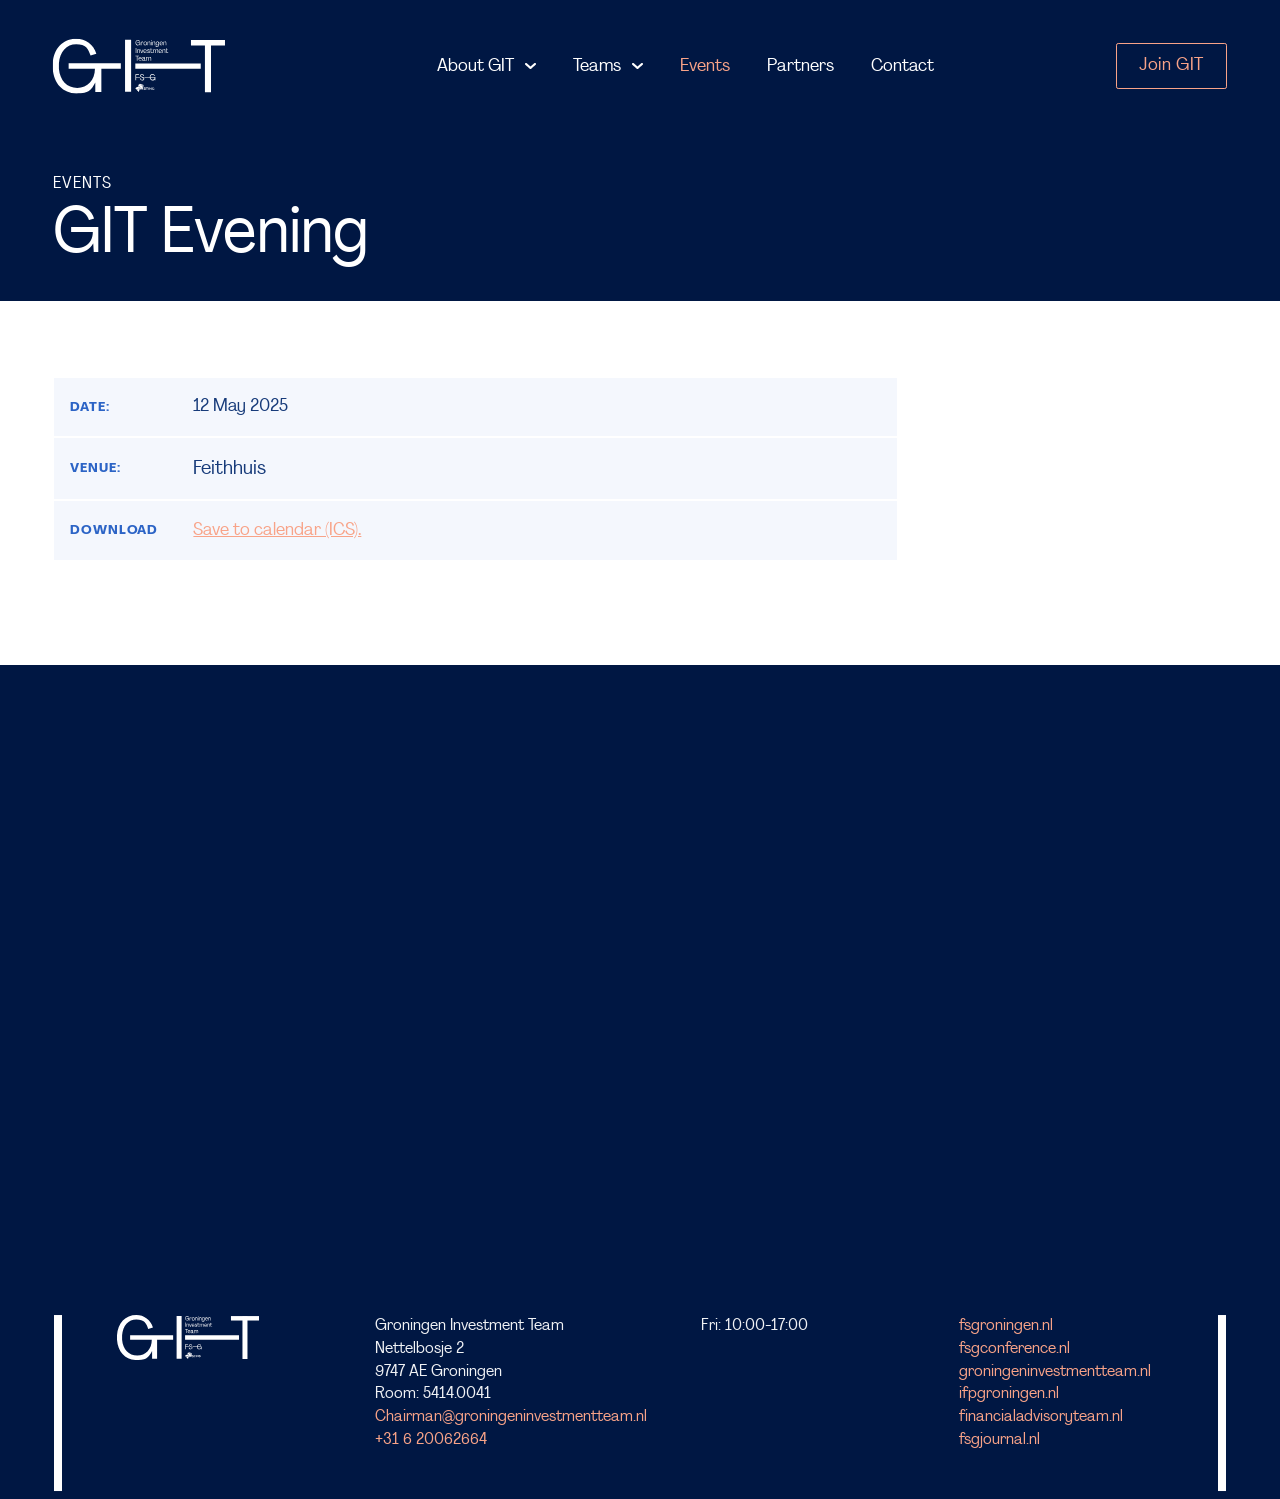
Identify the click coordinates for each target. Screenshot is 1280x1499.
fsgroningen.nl (1006, 1326)
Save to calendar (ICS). (277, 530)
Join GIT (1171, 65)
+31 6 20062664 (431, 1440)
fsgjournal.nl (999, 1440)
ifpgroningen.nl (1009, 1394)
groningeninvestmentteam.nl (1055, 1372)
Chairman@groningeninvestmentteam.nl (511, 1417)
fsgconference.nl (1014, 1349)
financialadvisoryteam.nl (1041, 1417)
